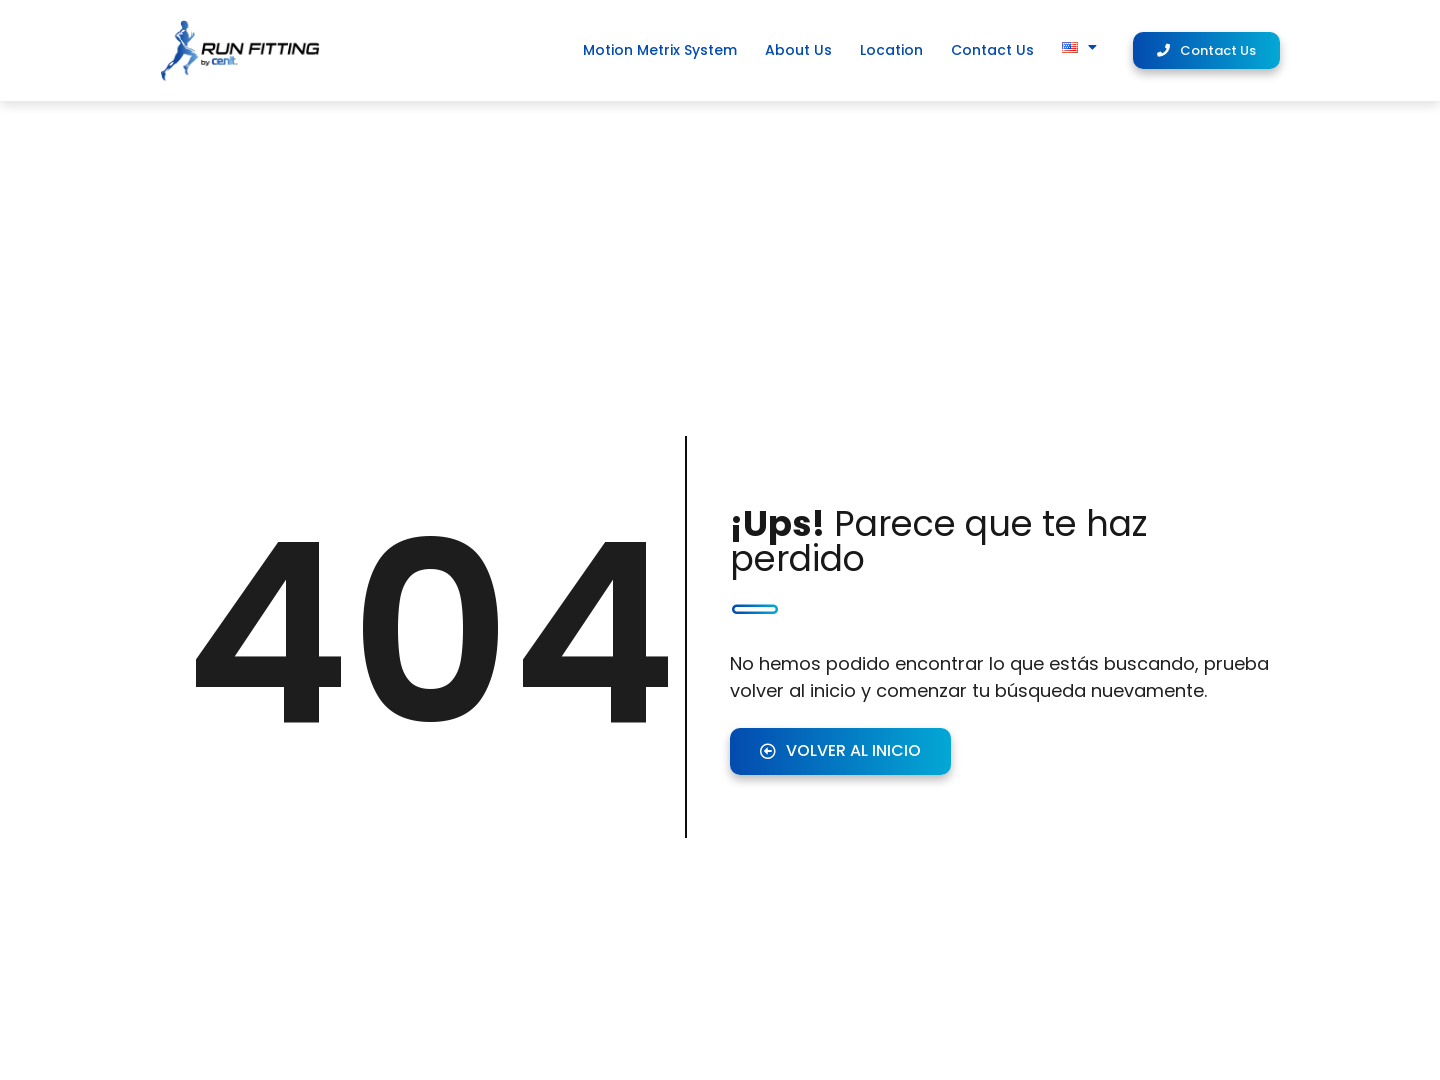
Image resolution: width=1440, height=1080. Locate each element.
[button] (1206, 50)
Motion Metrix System (660, 50)
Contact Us (992, 50)
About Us (798, 50)
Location (891, 50)
